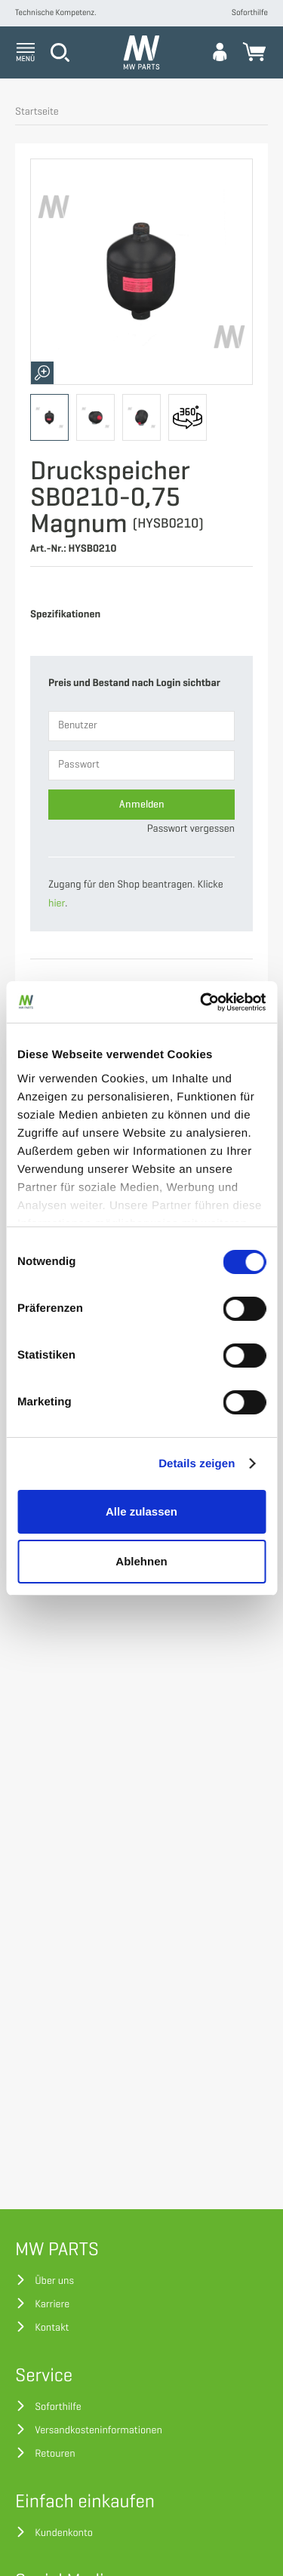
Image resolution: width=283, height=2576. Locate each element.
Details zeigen (196, 1463)
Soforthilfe (250, 13)
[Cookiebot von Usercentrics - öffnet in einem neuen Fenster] (201, 1002)
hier (56, 903)
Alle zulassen (141, 1511)
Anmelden (142, 804)
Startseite (37, 112)
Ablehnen (141, 1561)
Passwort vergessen (191, 829)
